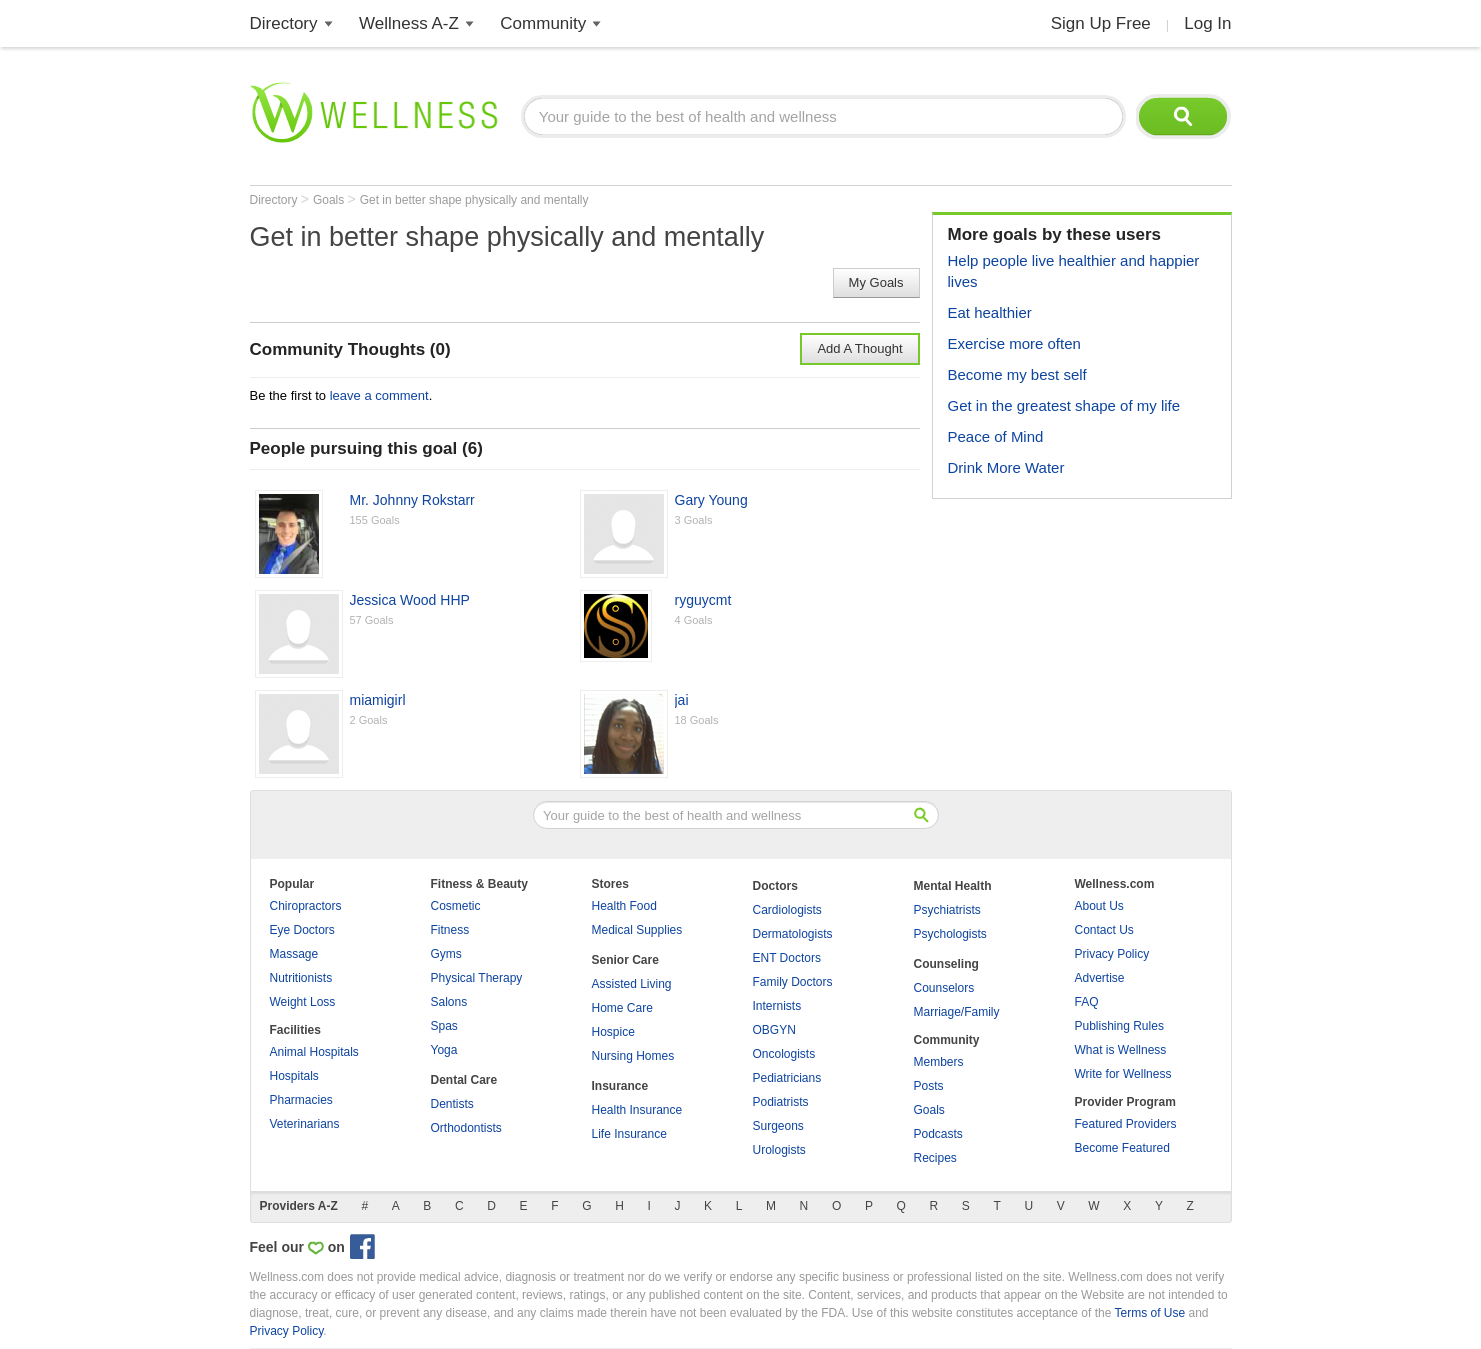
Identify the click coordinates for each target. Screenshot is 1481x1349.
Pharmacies (301, 1100)
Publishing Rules (1119, 1026)
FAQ (1087, 1002)
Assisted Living (632, 984)
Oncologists (784, 1054)
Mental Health (953, 886)
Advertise (1100, 978)
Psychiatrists (947, 910)
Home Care (622, 1008)
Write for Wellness (1123, 1074)
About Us (1099, 906)
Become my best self (1017, 374)
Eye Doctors (302, 930)
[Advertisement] (1082, 639)
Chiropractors (306, 906)
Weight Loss (303, 1002)
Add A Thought (859, 348)
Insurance (620, 1086)
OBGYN (774, 1030)
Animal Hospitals (314, 1052)
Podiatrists (781, 1102)
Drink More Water (1006, 467)
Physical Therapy (477, 978)
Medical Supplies (637, 930)
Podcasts (938, 1134)
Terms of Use (1149, 1313)
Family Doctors (793, 982)
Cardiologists (787, 910)
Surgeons (778, 1126)
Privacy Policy (1112, 954)
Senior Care (625, 960)
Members (939, 1062)
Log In (1207, 23)
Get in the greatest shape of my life (1064, 405)
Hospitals (294, 1076)
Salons (449, 1002)
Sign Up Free (1101, 23)
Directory (284, 23)
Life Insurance (629, 1134)
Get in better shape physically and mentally (474, 200)
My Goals (876, 282)
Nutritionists (301, 978)
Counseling (946, 964)
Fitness (450, 930)
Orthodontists (466, 1128)
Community (543, 23)
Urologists (779, 1150)
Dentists (452, 1104)
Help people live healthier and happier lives (1074, 271)
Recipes (935, 1158)
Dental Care (464, 1080)
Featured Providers (1126, 1124)
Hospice (613, 1032)
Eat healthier (990, 312)
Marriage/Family (957, 1012)
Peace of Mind (996, 436)
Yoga (444, 1050)
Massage (294, 954)
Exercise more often (1014, 343)
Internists (777, 1006)
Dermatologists (793, 934)
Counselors (944, 988)
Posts (929, 1086)
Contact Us (1104, 930)
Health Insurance (637, 1110)
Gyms (446, 954)
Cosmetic (456, 906)
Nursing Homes (633, 1056)
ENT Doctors (787, 958)
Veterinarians (305, 1124)
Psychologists (950, 934)
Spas (444, 1026)
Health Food (624, 906)
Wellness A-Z (409, 23)
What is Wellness (1121, 1050)
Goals (330, 200)
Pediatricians (787, 1078)
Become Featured (1122, 1148)
